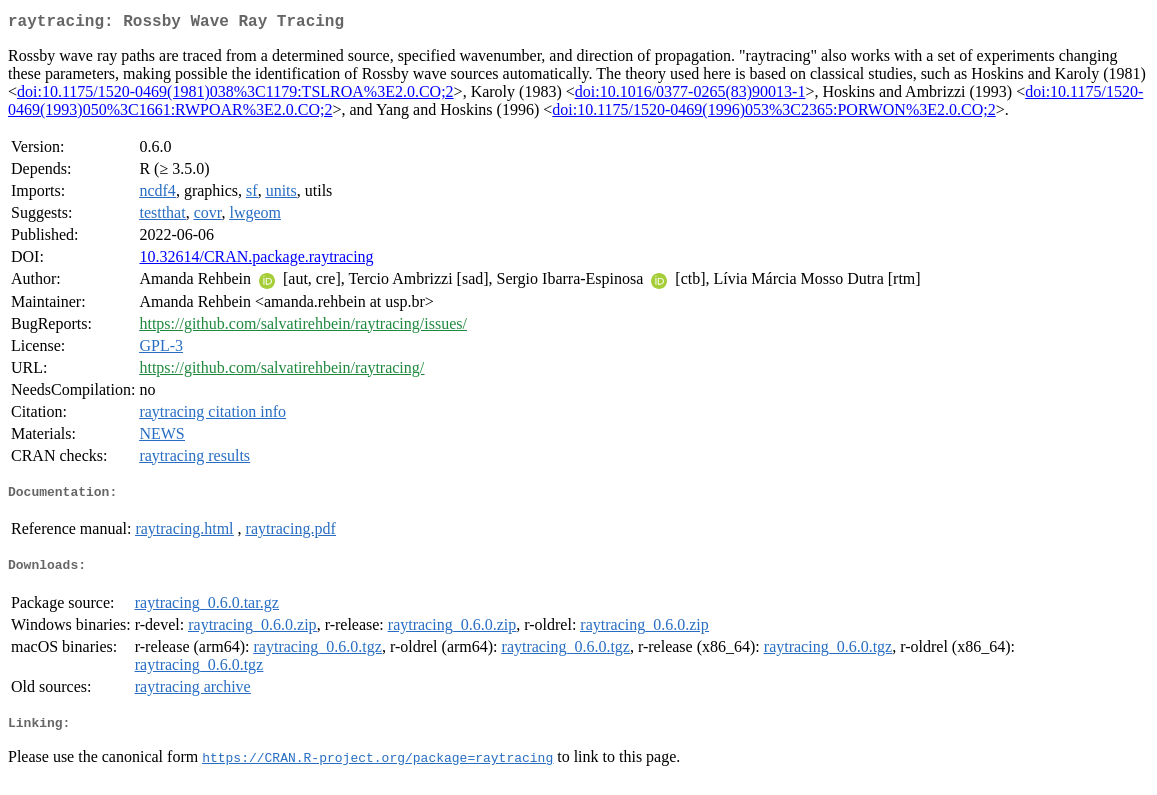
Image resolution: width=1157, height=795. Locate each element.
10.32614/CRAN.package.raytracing (256, 260)
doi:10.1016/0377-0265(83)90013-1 (690, 95)
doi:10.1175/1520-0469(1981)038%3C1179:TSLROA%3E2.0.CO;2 (235, 95)
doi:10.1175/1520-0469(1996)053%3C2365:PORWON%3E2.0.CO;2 (773, 113)
